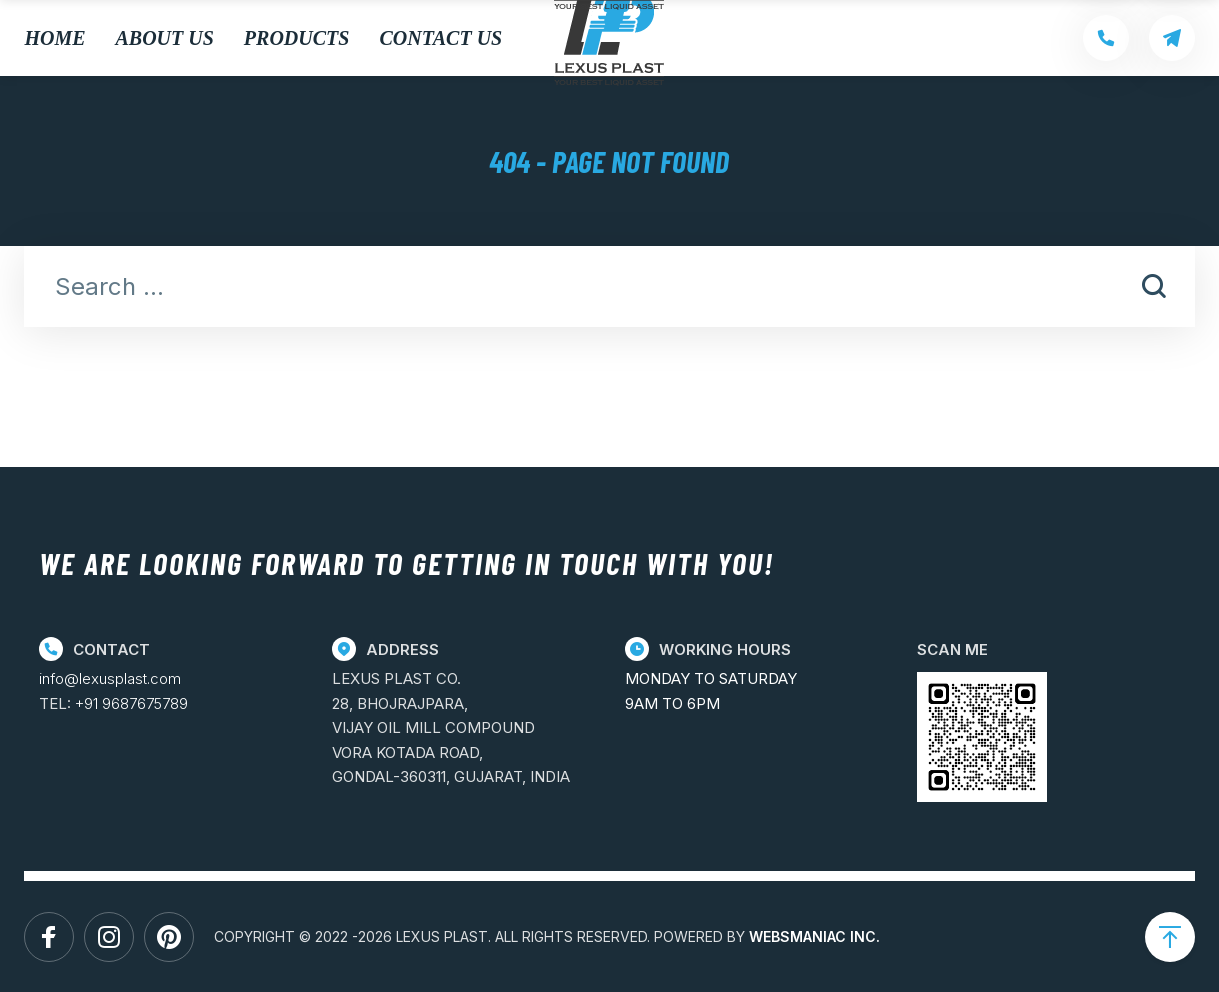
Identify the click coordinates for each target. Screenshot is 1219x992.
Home (54, 38)
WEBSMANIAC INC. (814, 936)
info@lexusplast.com (110, 678)
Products (297, 38)
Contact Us (440, 38)
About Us (165, 38)
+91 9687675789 (131, 703)
